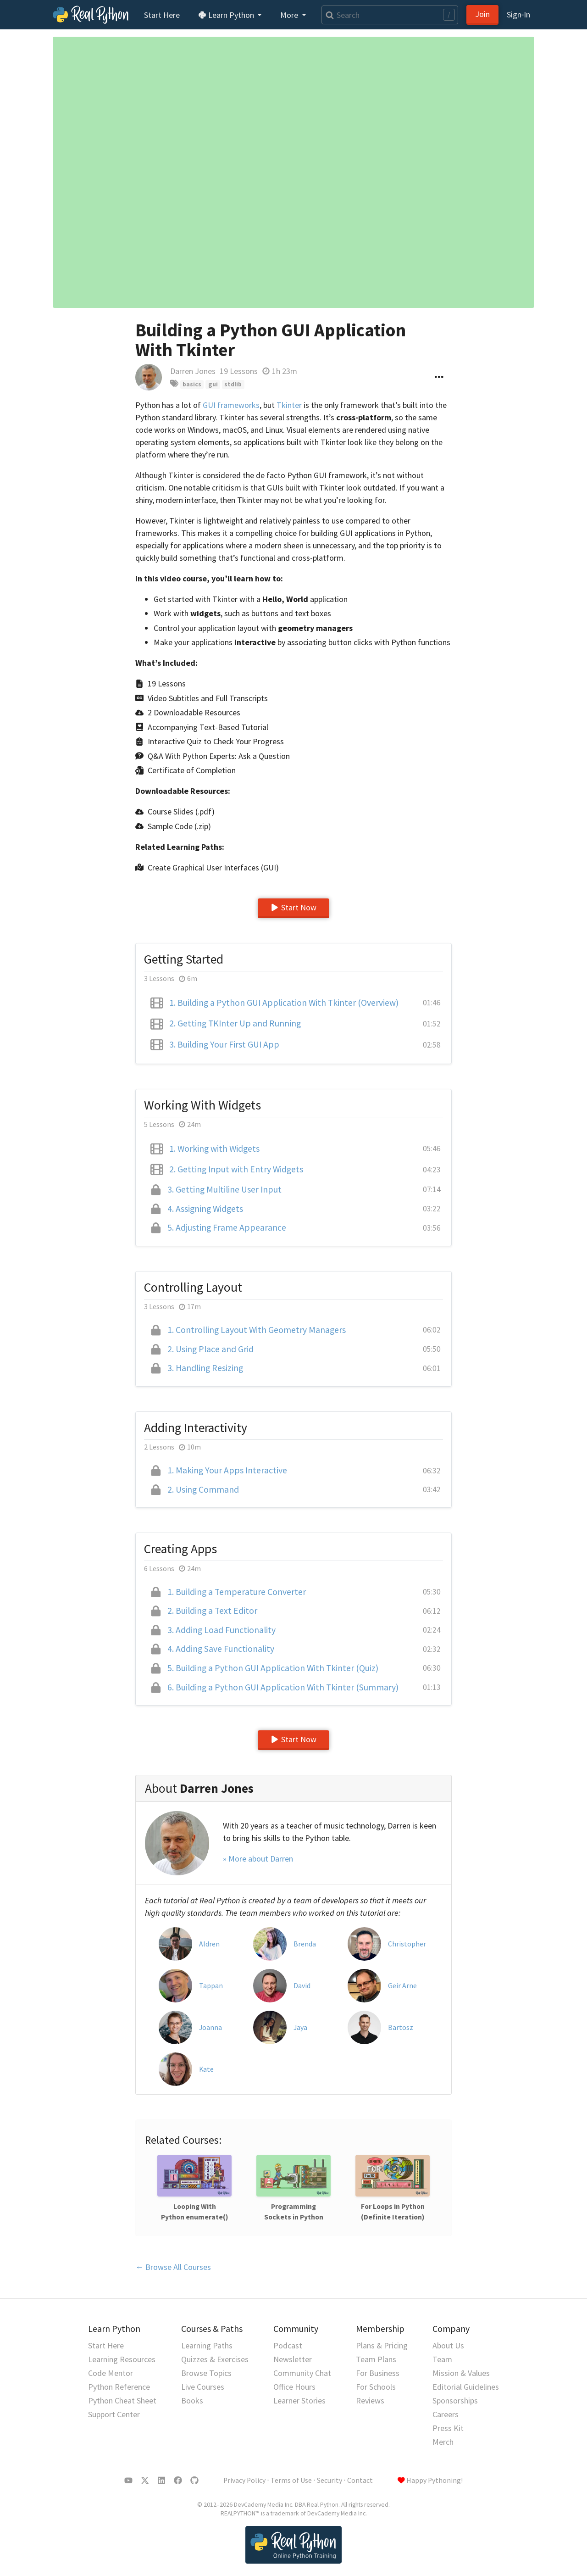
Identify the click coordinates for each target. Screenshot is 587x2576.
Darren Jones (193, 371)
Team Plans (376, 2359)
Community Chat (302, 2373)
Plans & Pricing (382, 2345)
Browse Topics (206, 2373)
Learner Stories (299, 2400)
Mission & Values (461, 2373)
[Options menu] (439, 377)
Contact (360, 2480)
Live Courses (202, 2386)
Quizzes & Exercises (215, 2359)
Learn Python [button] (227, 15)
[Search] (389, 15)
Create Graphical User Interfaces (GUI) (213, 867)
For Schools (376, 2386)
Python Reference (119, 2386)
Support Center (114, 2414)
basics (192, 384)
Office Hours (294, 2386)
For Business (377, 2373)
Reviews (370, 2400)
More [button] (290, 15)
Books (192, 2400)
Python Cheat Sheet (122, 2400)
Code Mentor (110, 2373)
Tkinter (289, 405)
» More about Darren (258, 1858)
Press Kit (448, 2428)
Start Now (293, 907)
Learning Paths (207, 2345)
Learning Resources (121, 2359)
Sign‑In (518, 14)
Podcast (287, 2345)
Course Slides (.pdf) (181, 811)
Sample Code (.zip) (179, 826)
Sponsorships (455, 2400)
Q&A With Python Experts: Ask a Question (219, 756)
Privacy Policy (244, 2480)
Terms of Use (291, 2480)
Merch (443, 2442)
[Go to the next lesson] (293, 172)
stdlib (233, 384)
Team (442, 2359)
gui (213, 384)
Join (482, 14)
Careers (445, 2414)
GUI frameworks (231, 405)
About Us (448, 2345)
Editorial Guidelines (465, 2386)
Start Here (162, 15)
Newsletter (292, 2359)
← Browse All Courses (173, 2267)
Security (329, 2480)
